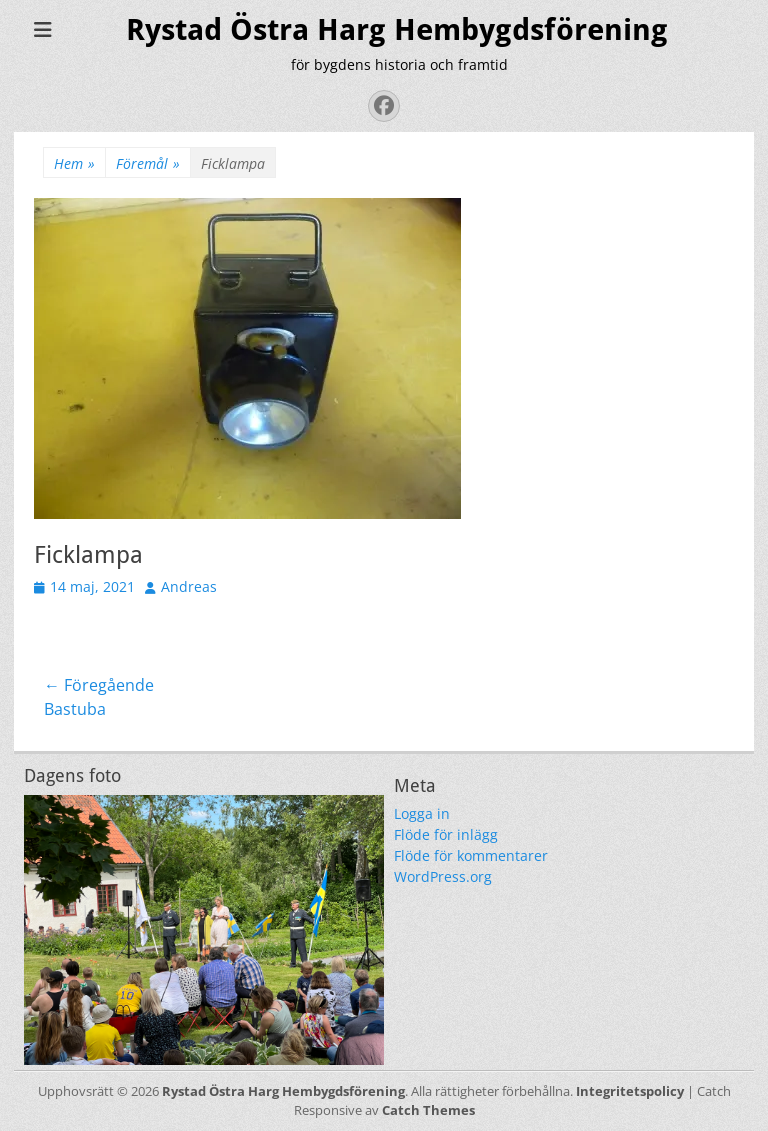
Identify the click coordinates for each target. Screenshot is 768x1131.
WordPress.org (443, 876)
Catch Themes (428, 1110)
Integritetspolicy (630, 1091)
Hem (74, 163)
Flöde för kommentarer (471, 855)
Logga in (422, 813)
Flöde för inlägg (446, 834)
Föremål (148, 163)
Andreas (189, 586)
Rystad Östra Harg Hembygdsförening (397, 29)
